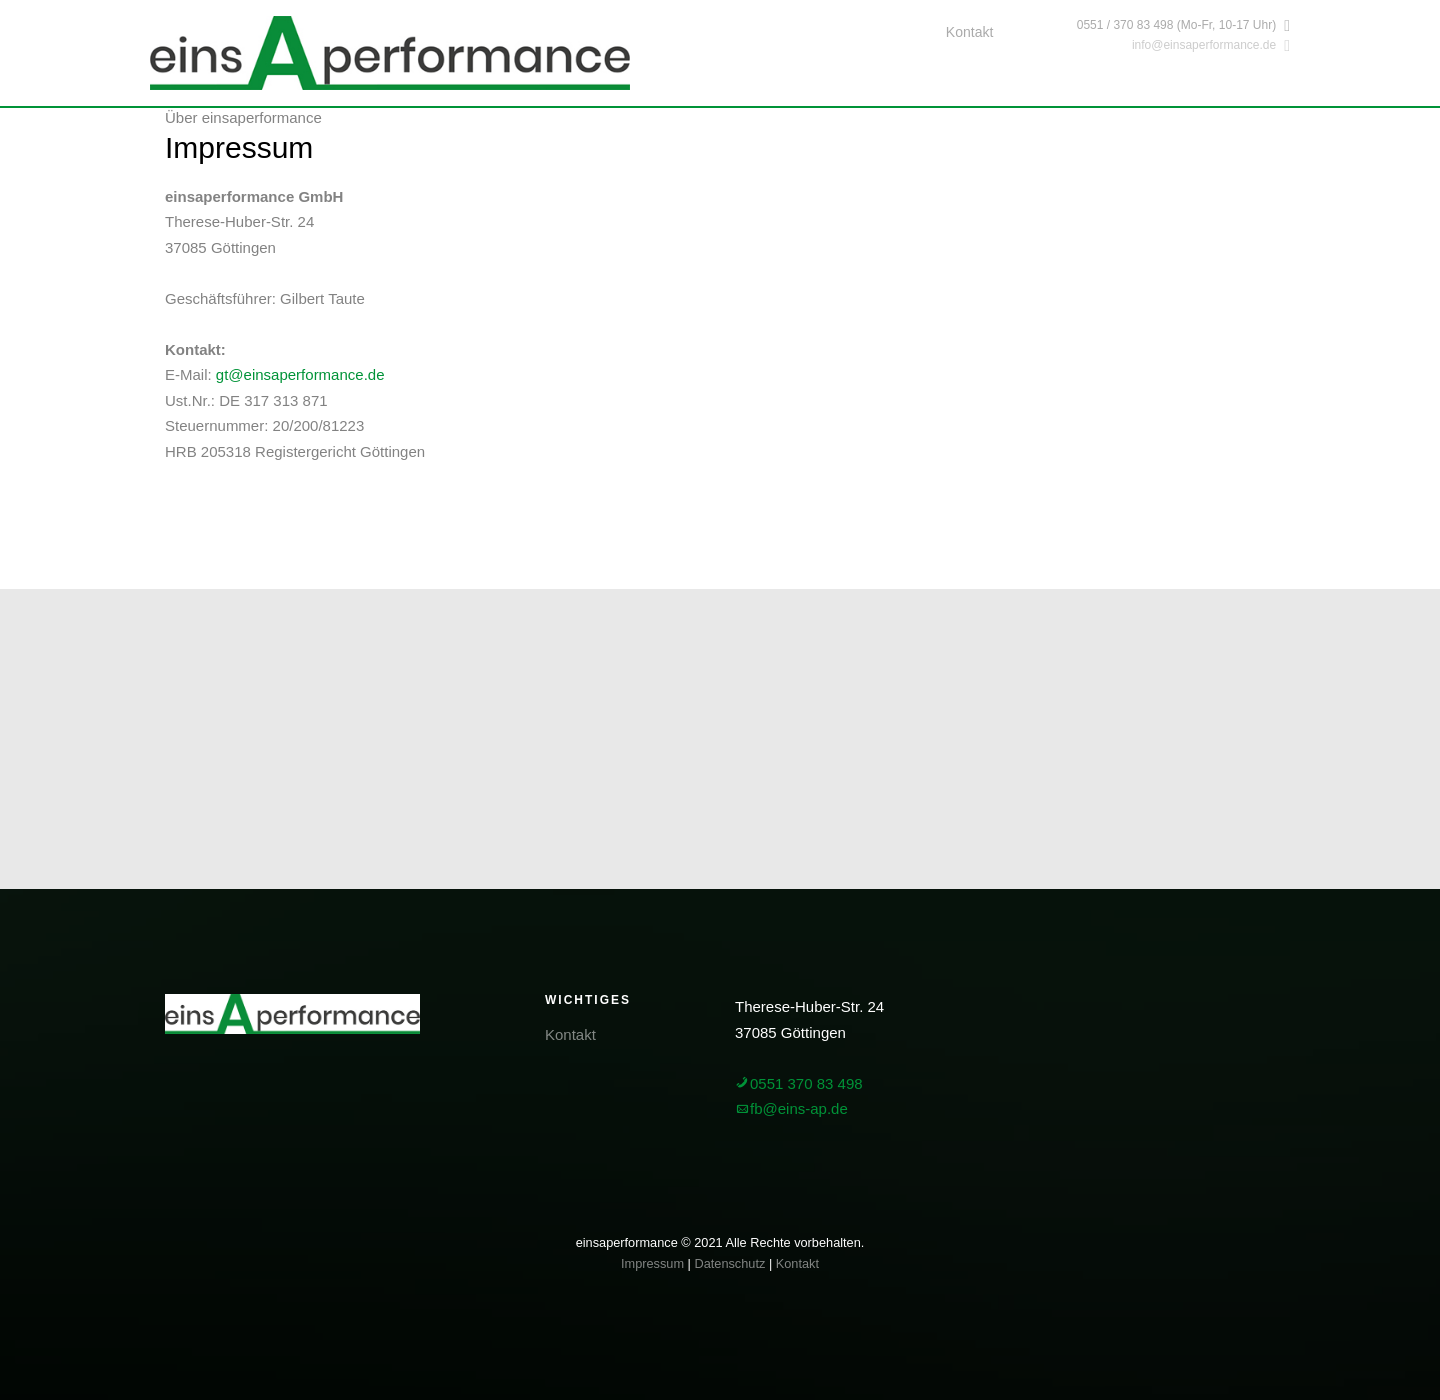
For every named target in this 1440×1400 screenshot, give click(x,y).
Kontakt (969, 32)
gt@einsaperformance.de (300, 374)
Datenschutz (729, 1263)
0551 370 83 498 (799, 1083)
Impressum (652, 1263)
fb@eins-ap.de (791, 1108)
